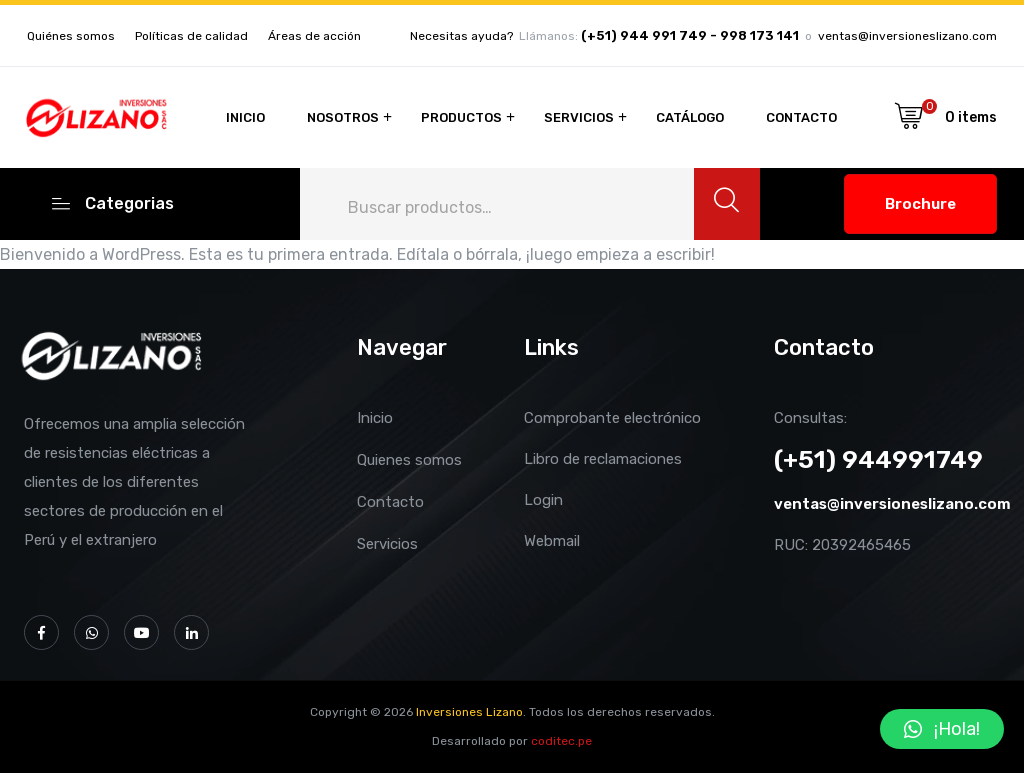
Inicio (245, 117)
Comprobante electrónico (612, 418)
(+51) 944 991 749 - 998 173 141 (690, 36)
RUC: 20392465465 (842, 545)
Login (543, 500)
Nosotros (343, 117)
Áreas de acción (314, 36)
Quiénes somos (71, 36)
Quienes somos (409, 460)
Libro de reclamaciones (603, 459)
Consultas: (810, 418)
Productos (461, 117)
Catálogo (690, 117)
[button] (942, 729)
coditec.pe (561, 741)
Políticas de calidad (191, 36)
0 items (971, 117)
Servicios (579, 117)
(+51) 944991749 (878, 459)
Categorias (113, 202)
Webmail (552, 541)
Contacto (801, 117)
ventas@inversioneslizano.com (907, 36)
